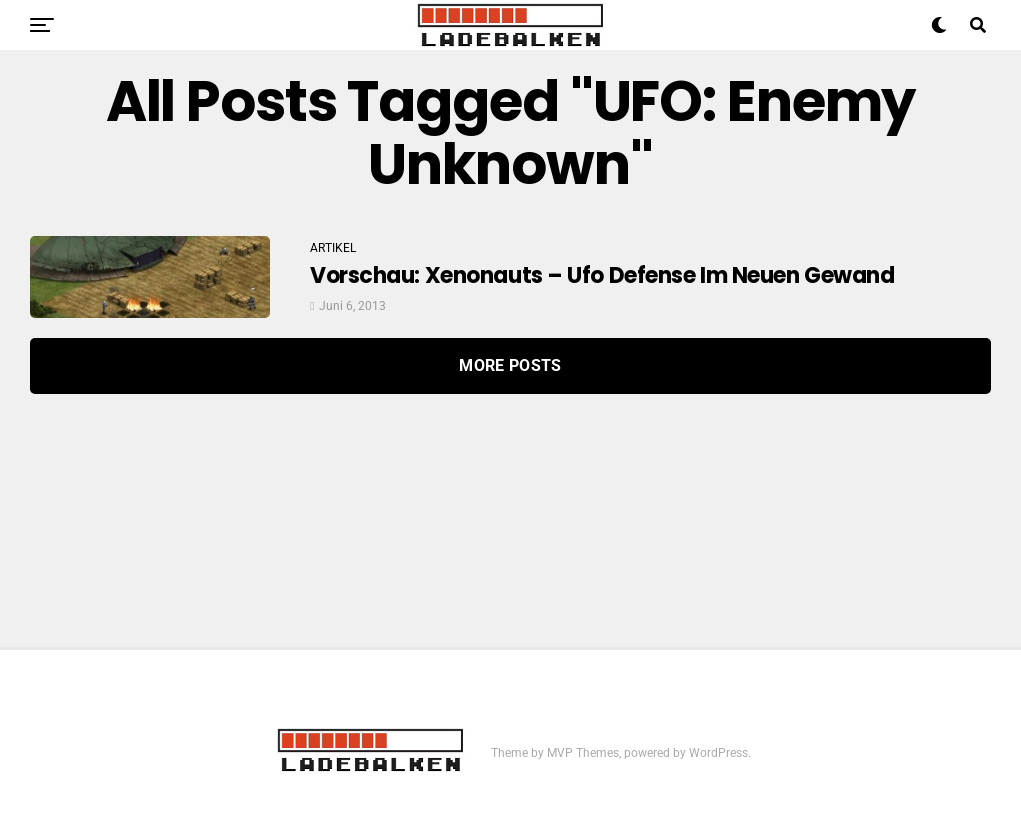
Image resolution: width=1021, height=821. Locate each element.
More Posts (510, 365)
